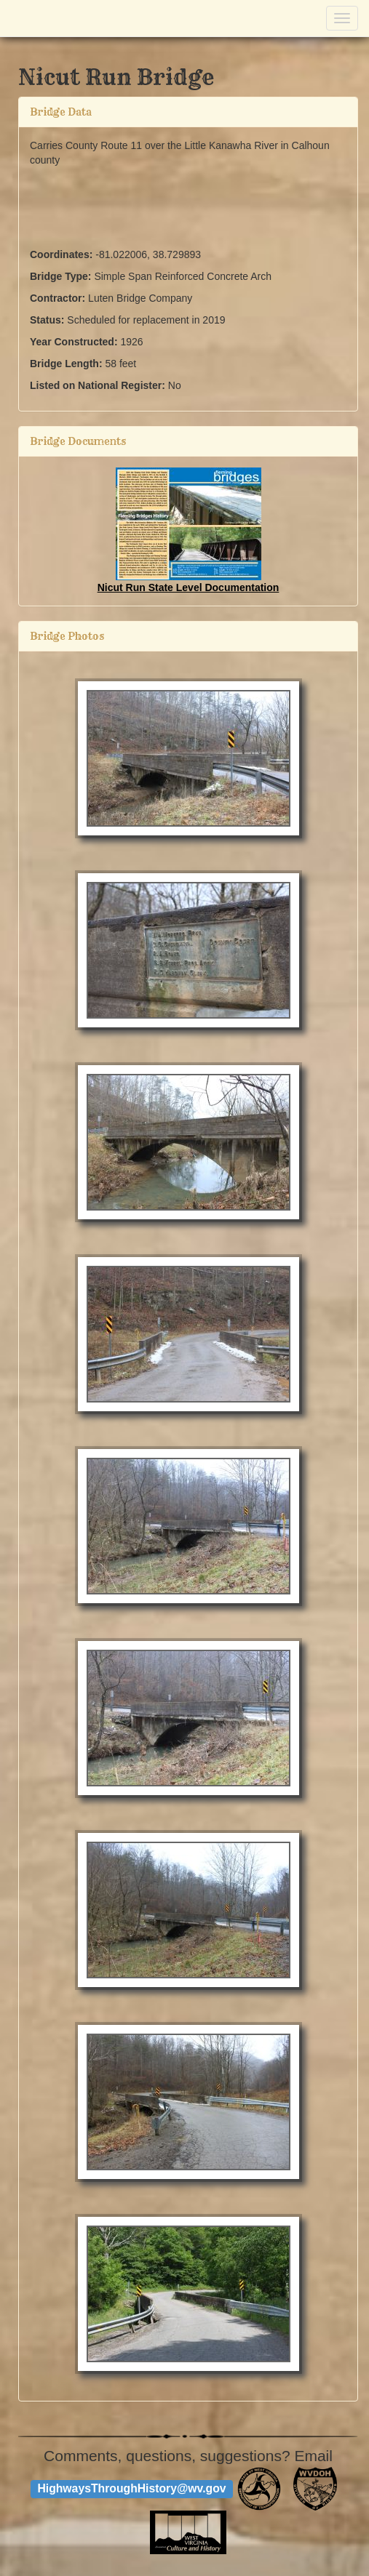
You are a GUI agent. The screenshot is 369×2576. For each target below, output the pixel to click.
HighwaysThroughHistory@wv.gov (131, 2488)
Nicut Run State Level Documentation (188, 587)
